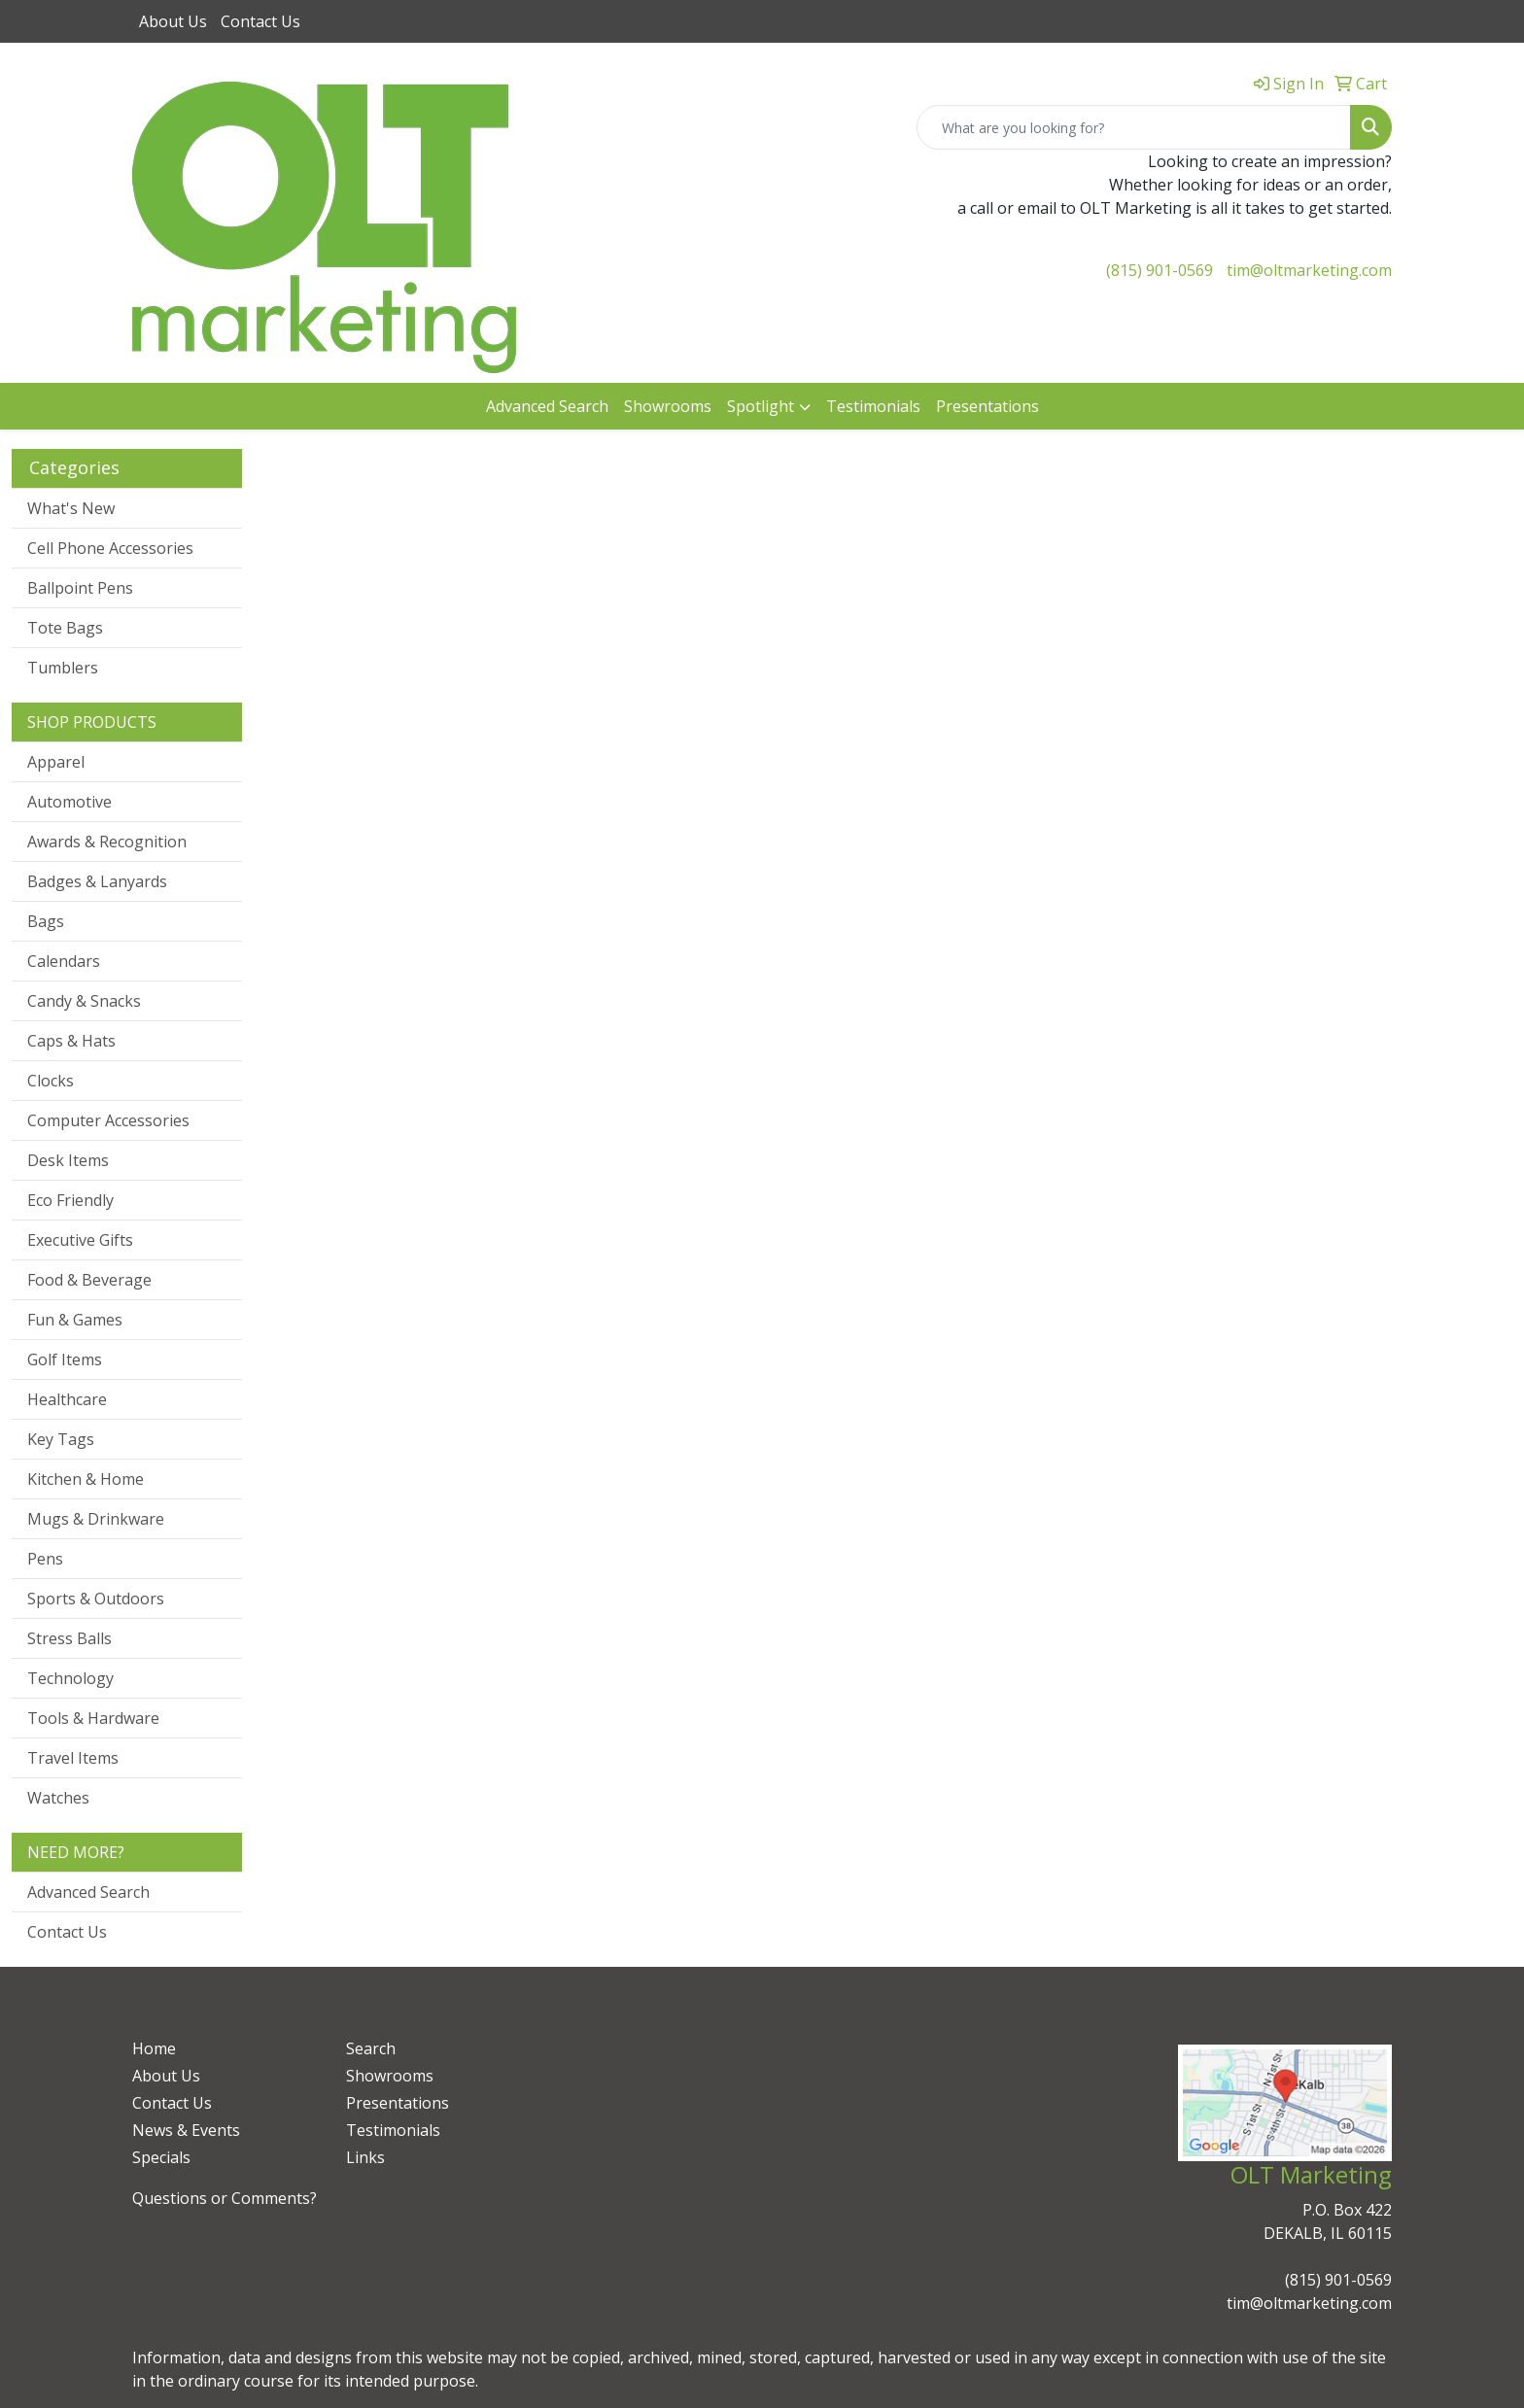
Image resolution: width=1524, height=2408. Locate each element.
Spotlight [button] (760, 406)
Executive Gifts (80, 1240)
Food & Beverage (89, 1279)
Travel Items (73, 1758)
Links (365, 2157)
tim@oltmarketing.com (1309, 270)
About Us (173, 21)
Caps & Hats (71, 1040)
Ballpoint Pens (80, 588)
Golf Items (64, 1359)
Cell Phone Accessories (110, 548)
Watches (58, 1797)
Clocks (50, 1080)
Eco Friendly (70, 1200)
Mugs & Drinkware (95, 1519)
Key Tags (60, 1439)
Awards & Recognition (107, 841)
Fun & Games (74, 1319)
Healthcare (67, 1399)
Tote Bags (65, 627)
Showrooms (667, 406)
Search (371, 2048)
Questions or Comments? (224, 2198)
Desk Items (68, 1160)
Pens (45, 1558)
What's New (71, 508)
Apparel (56, 762)
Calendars (63, 961)
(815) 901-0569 (1159, 270)
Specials (161, 2157)
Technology (70, 1678)
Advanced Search (547, 406)
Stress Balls (69, 1638)
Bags (45, 921)
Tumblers (62, 667)
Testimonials (873, 406)
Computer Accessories (108, 1120)
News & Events (186, 2130)
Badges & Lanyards (97, 881)
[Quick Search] (1134, 127)
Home (154, 2048)
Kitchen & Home (85, 1479)
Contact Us (260, 21)
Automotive (69, 801)
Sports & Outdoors (95, 1598)
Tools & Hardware (93, 1718)
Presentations (987, 406)
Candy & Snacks (84, 1001)
